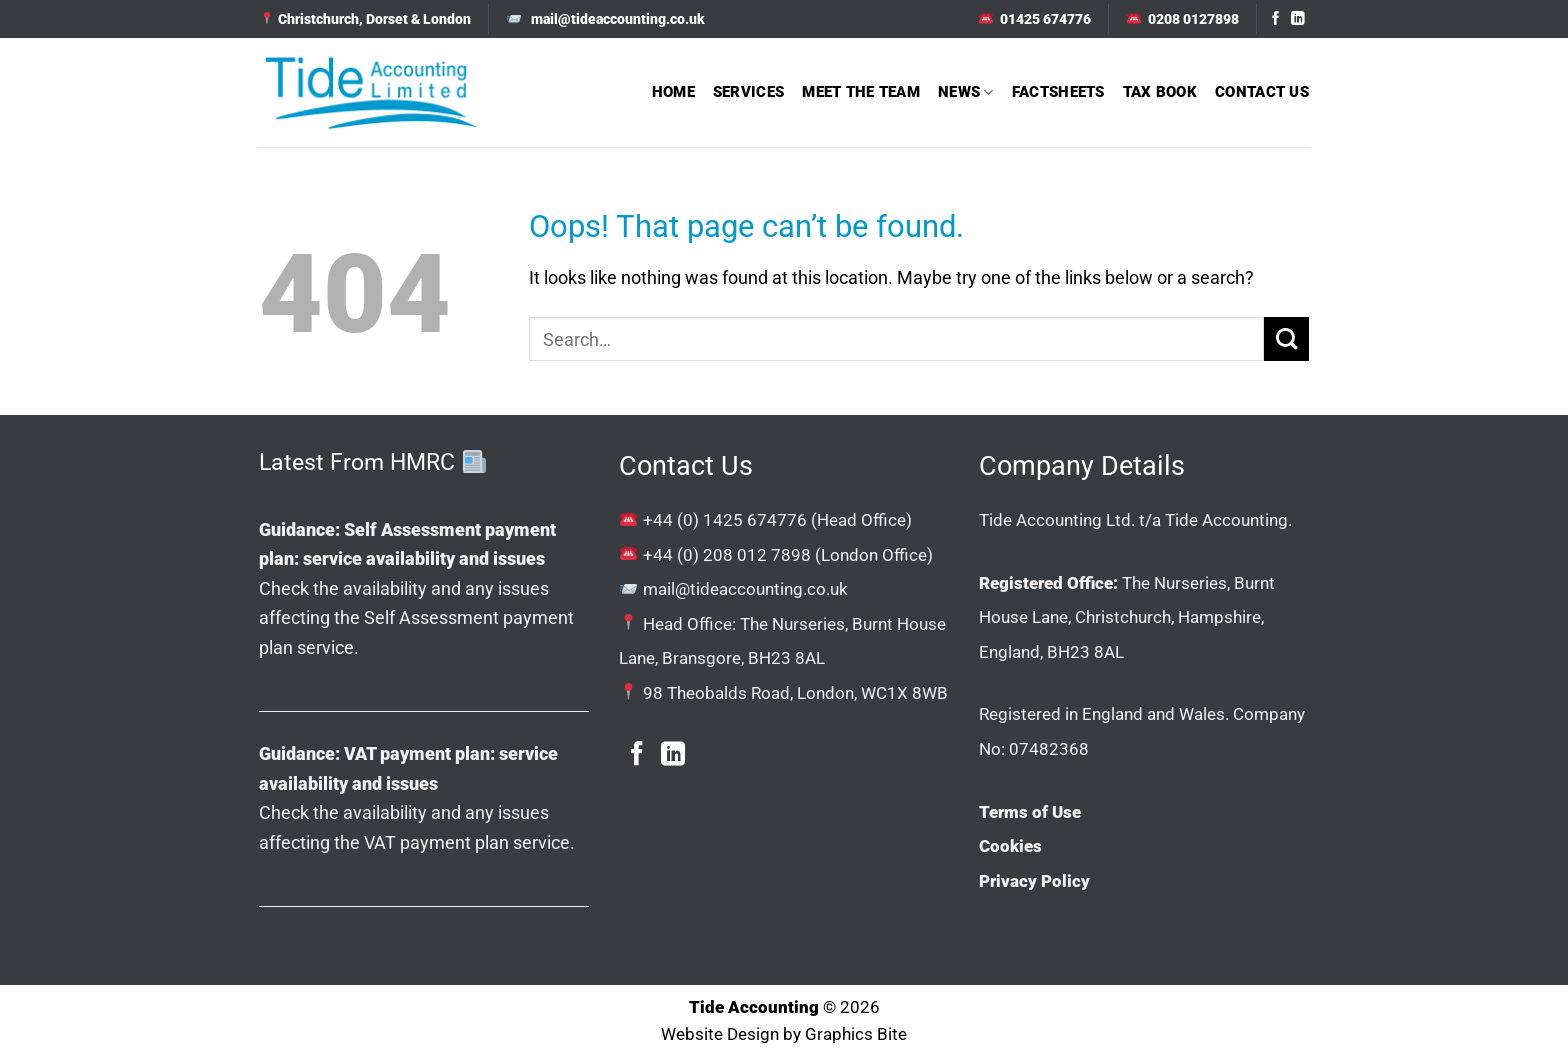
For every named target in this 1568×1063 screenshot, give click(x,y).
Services (748, 92)
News (966, 92)
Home (673, 92)
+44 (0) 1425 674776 (725, 520)
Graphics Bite (856, 1034)
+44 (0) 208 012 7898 (727, 555)
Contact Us (1262, 92)
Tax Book (1160, 92)
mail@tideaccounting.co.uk (745, 589)
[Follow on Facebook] (1276, 19)
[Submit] (1286, 339)
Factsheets (1058, 92)
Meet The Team (861, 92)
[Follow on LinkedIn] (1298, 19)
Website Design (720, 1034)
